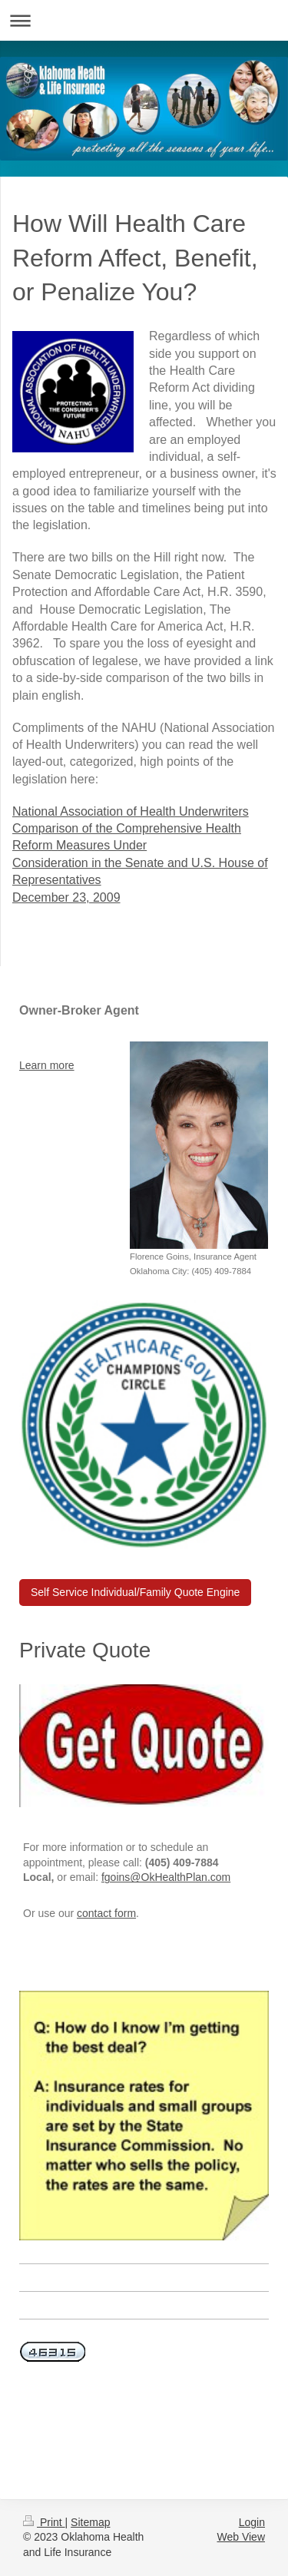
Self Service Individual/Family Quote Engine (135, 1592)
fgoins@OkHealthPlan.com (165, 1877)
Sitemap (90, 2522)
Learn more (46, 1065)
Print (44, 2522)
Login (252, 2522)
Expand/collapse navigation (144, 20)
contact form (106, 1913)
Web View (241, 2537)
